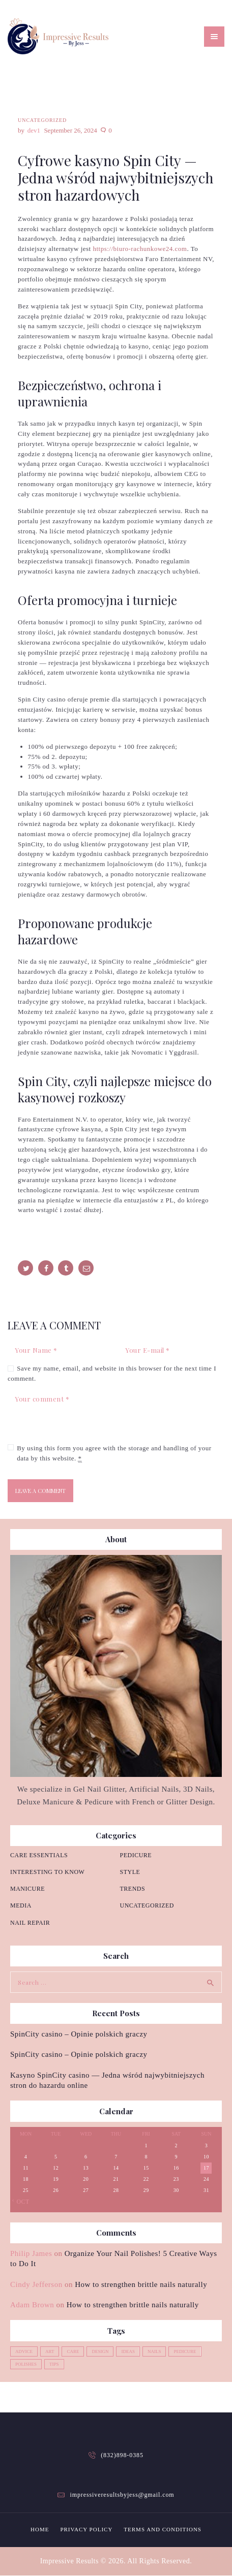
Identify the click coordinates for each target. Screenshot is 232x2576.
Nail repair (30, 1922)
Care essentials (39, 1855)
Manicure (27, 1888)
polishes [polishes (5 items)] (26, 2364)
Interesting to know (47, 1871)
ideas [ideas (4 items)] (128, 2351)
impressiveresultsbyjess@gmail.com (122, 2494)
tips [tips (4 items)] (54, 2364)
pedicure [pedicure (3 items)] (184, 2351)
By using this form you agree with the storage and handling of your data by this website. (114, 1453)
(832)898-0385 (122, 2455)
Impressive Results (69, 2561)
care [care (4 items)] (73, 2351)
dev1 (34, 130)
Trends (133, 1888)
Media (21, 1905)
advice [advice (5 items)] (24, 2351)
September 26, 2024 (70, 130)
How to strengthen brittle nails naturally (141, 2284)
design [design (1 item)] (100, 2351)
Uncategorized (42, 120)
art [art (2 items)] (49, 2351)
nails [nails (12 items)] (154, 2351)
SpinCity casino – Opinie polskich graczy (79, 2034)
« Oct (20, 2201)
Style (130, 1871)
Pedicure (136, 1855)
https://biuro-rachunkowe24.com (140, 248)
